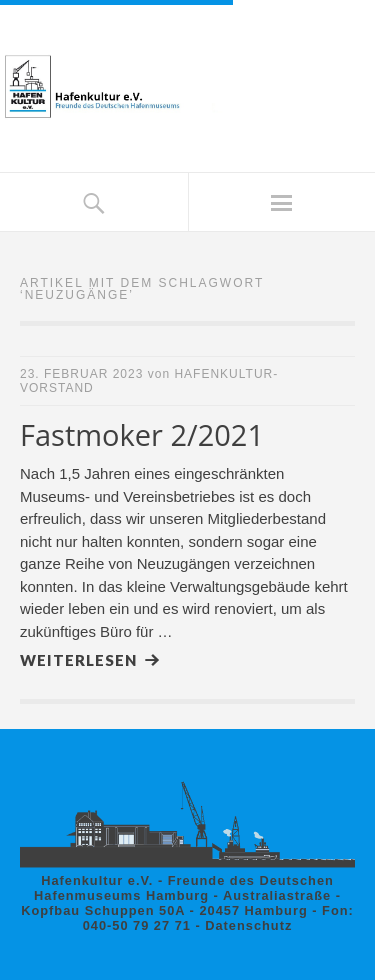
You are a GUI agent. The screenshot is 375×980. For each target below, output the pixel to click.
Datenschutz (248, 925)
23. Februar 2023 (81, 374)
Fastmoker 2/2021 (142, 434)
